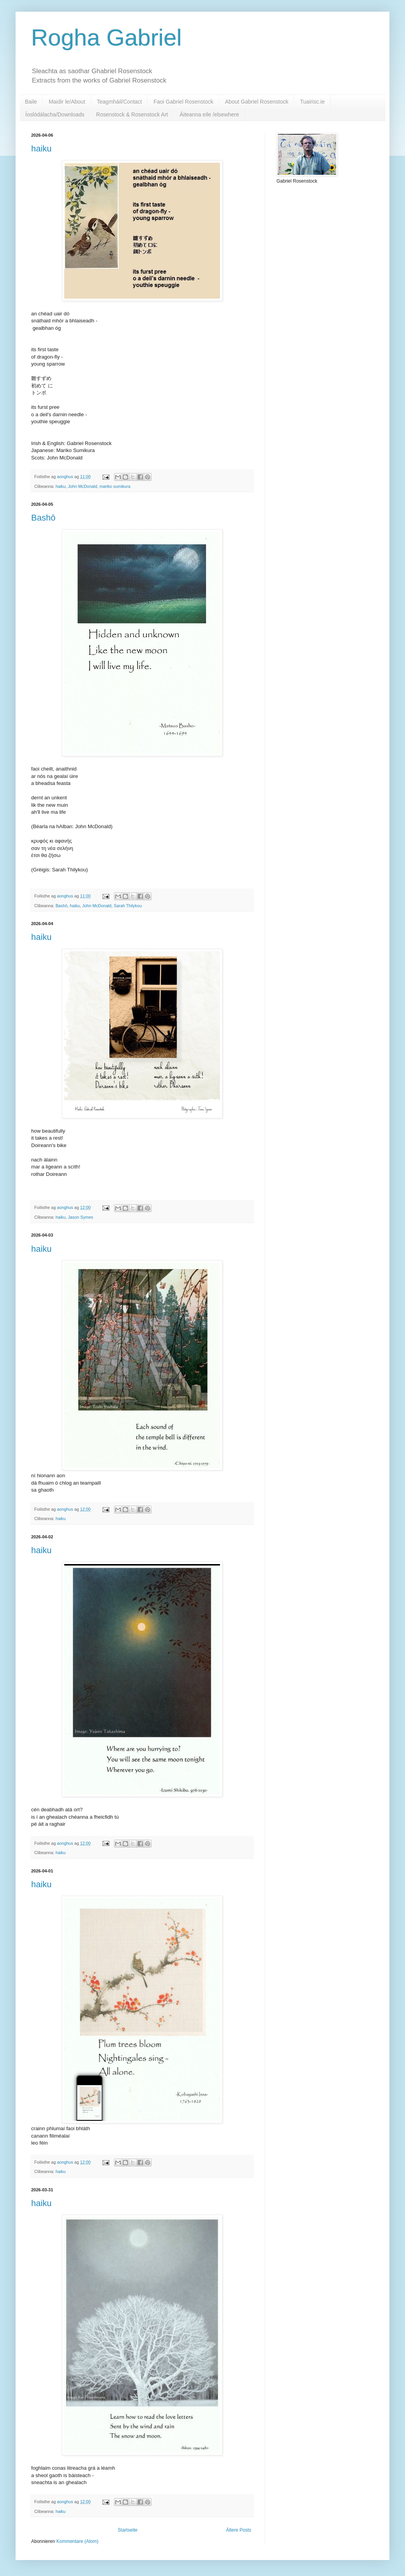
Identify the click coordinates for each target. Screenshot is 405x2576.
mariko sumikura (114, 486)
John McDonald (82, 486)
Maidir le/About (67, 102)
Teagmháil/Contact (119, 102)
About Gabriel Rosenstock (257, 102)
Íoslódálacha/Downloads (55, 114)
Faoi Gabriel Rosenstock (183, 102)
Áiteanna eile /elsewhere (209, 114)
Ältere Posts (238, 2530)
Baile (31, 102)
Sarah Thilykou (128, 905)
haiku (41, 148)
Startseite (127, 2530)
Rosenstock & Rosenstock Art (132, 114)
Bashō (43, 518)
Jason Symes (80, 1217)
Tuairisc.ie (312, 102)
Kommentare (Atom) (77, 2541)
